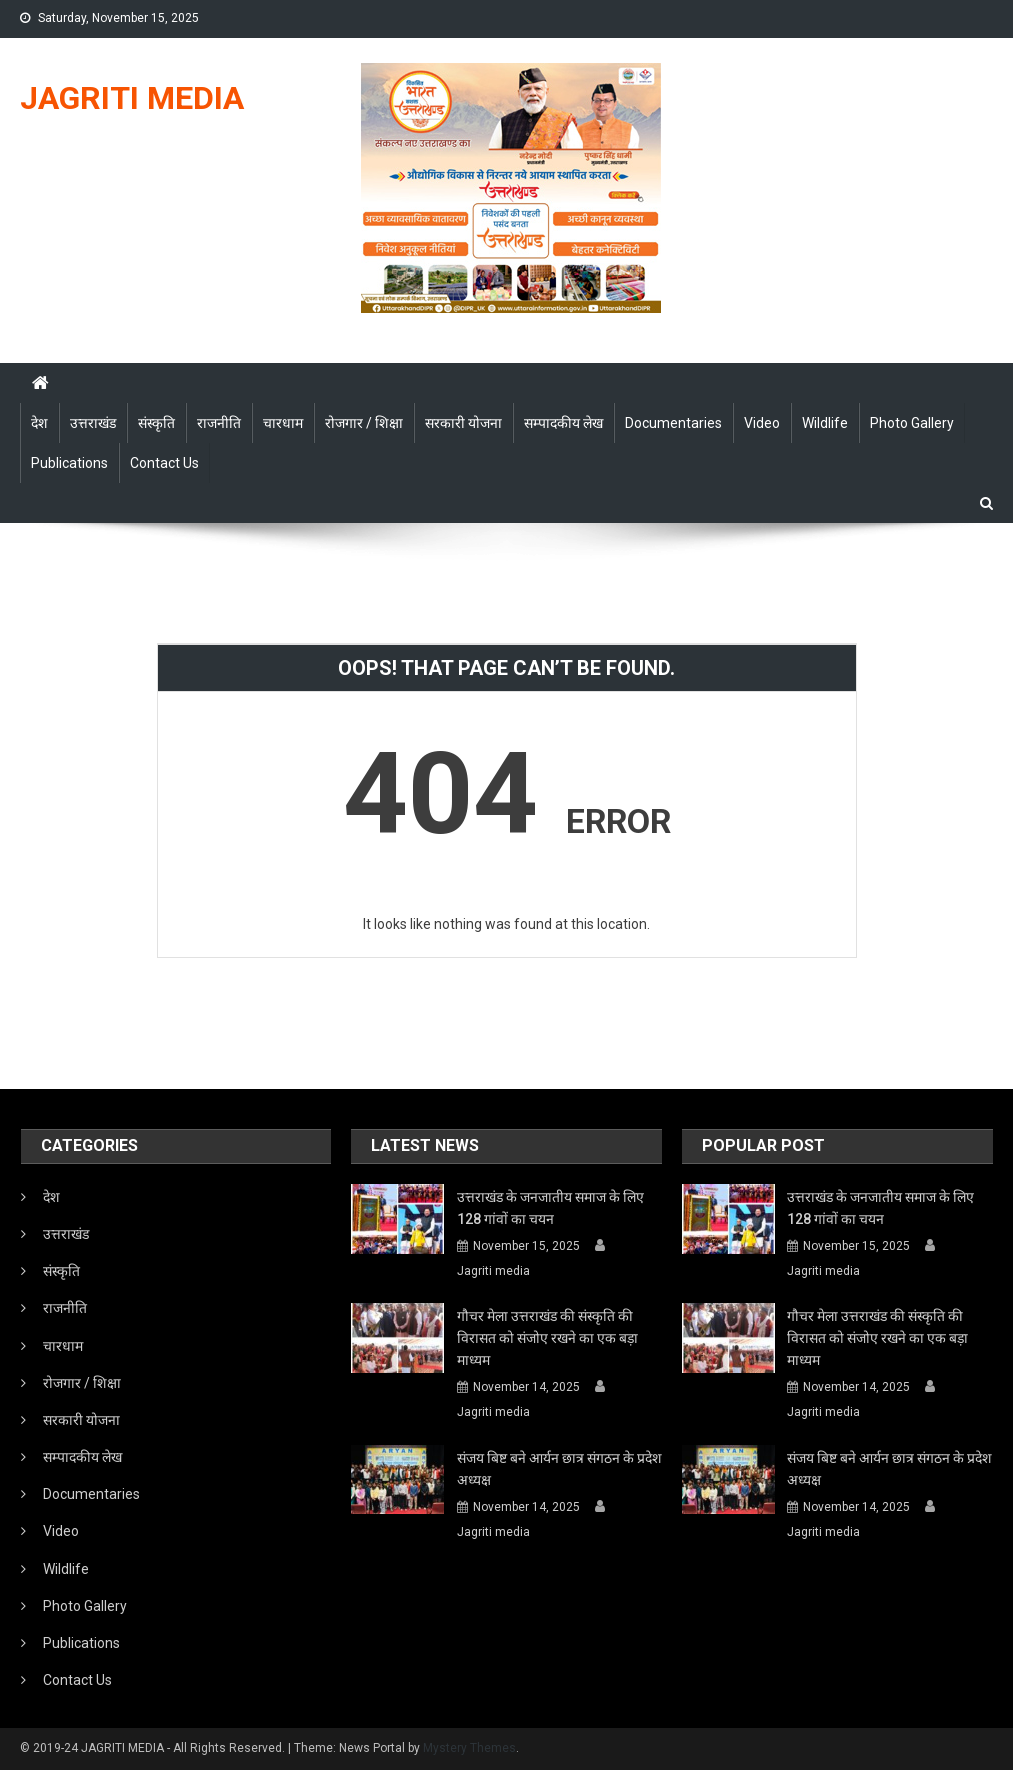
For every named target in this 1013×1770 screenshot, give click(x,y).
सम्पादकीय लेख (563, 423)
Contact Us (164, 463)
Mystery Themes (469, 1748)
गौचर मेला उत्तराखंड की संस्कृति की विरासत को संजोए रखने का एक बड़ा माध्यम (547, 1338)
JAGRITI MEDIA (132, 98)
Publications (69, 463)
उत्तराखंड (93, 423)
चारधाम (283, 423)
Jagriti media (493, 1271)
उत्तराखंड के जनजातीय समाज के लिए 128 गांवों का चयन (550, 1208)
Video (762, 423)
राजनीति (219, 423)
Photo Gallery (912, 423)
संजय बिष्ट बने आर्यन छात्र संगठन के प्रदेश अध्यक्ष (559, 1469)
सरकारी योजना (463, 423)
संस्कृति (156, 423)
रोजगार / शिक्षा (364, 423)
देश (39, 423)
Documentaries (673, 423)
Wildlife (825, 423)
